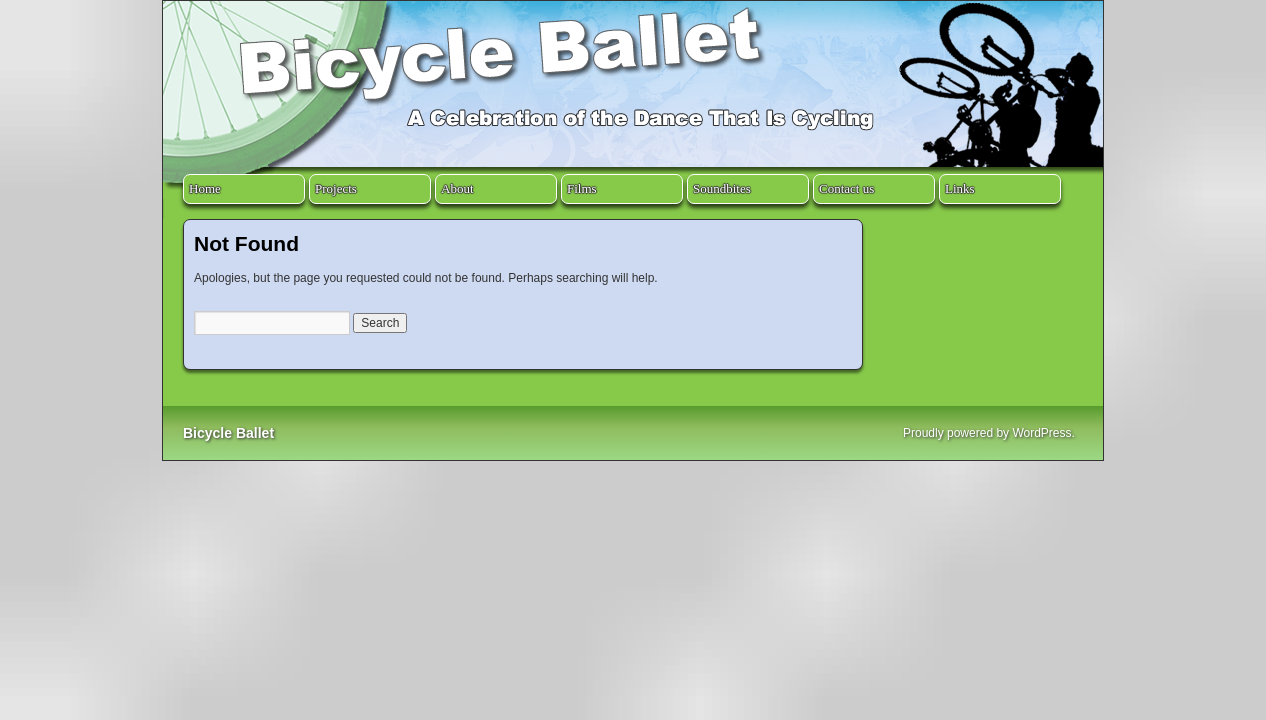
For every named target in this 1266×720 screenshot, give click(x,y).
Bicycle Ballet (228, 433)
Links (960, 188)
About (457, 188)
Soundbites (722, 188)
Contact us (846, 188)
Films (582, 188)
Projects (336, 188)
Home (205, 188)
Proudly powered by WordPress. (989, 433)
